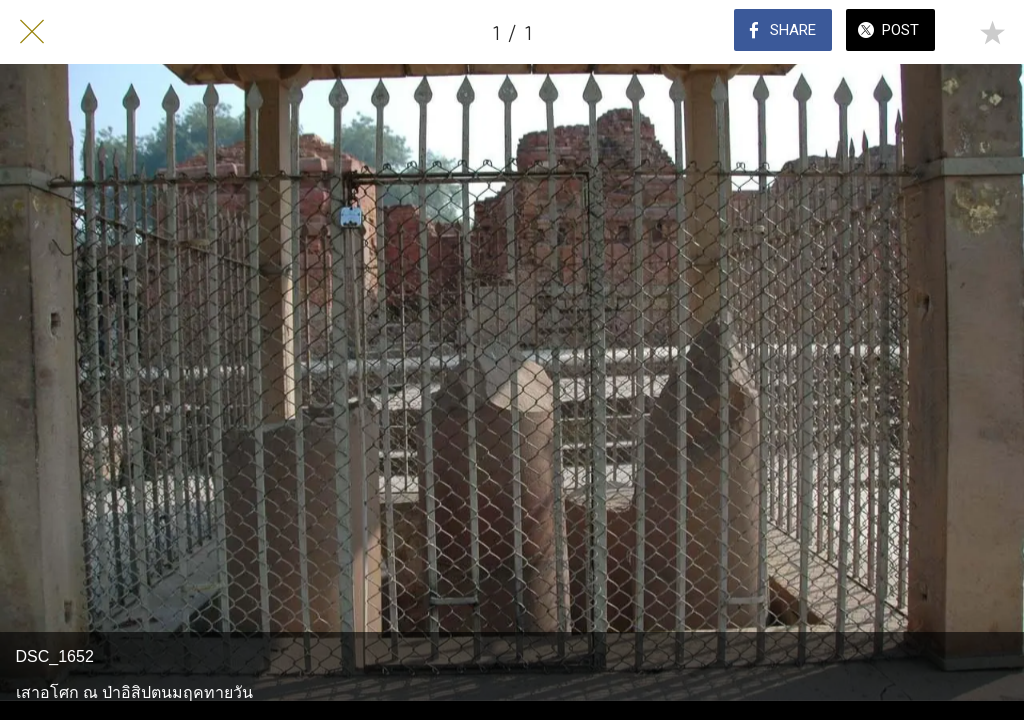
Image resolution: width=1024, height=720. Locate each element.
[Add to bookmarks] (992, 32)
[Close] (32, 32)
